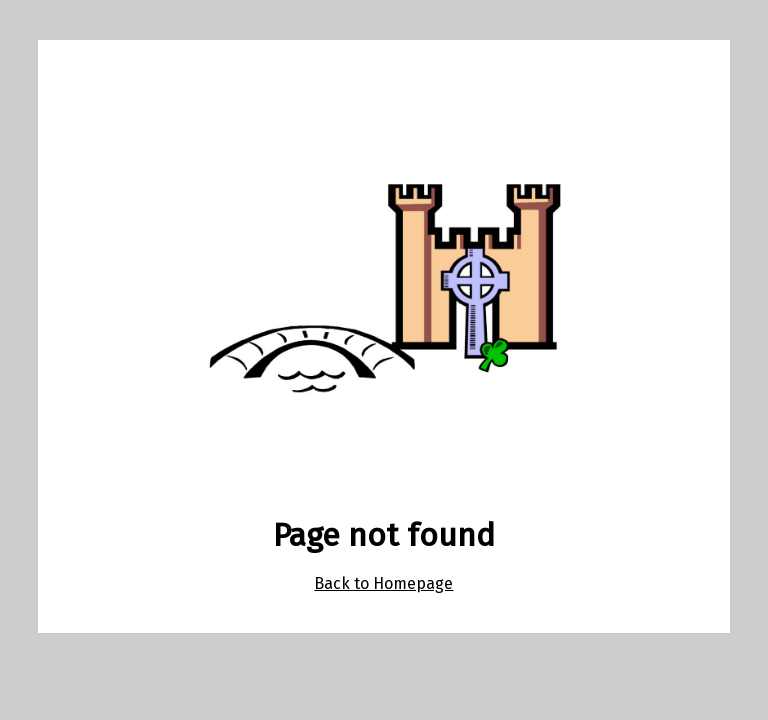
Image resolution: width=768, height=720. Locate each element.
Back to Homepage (383, 583)
